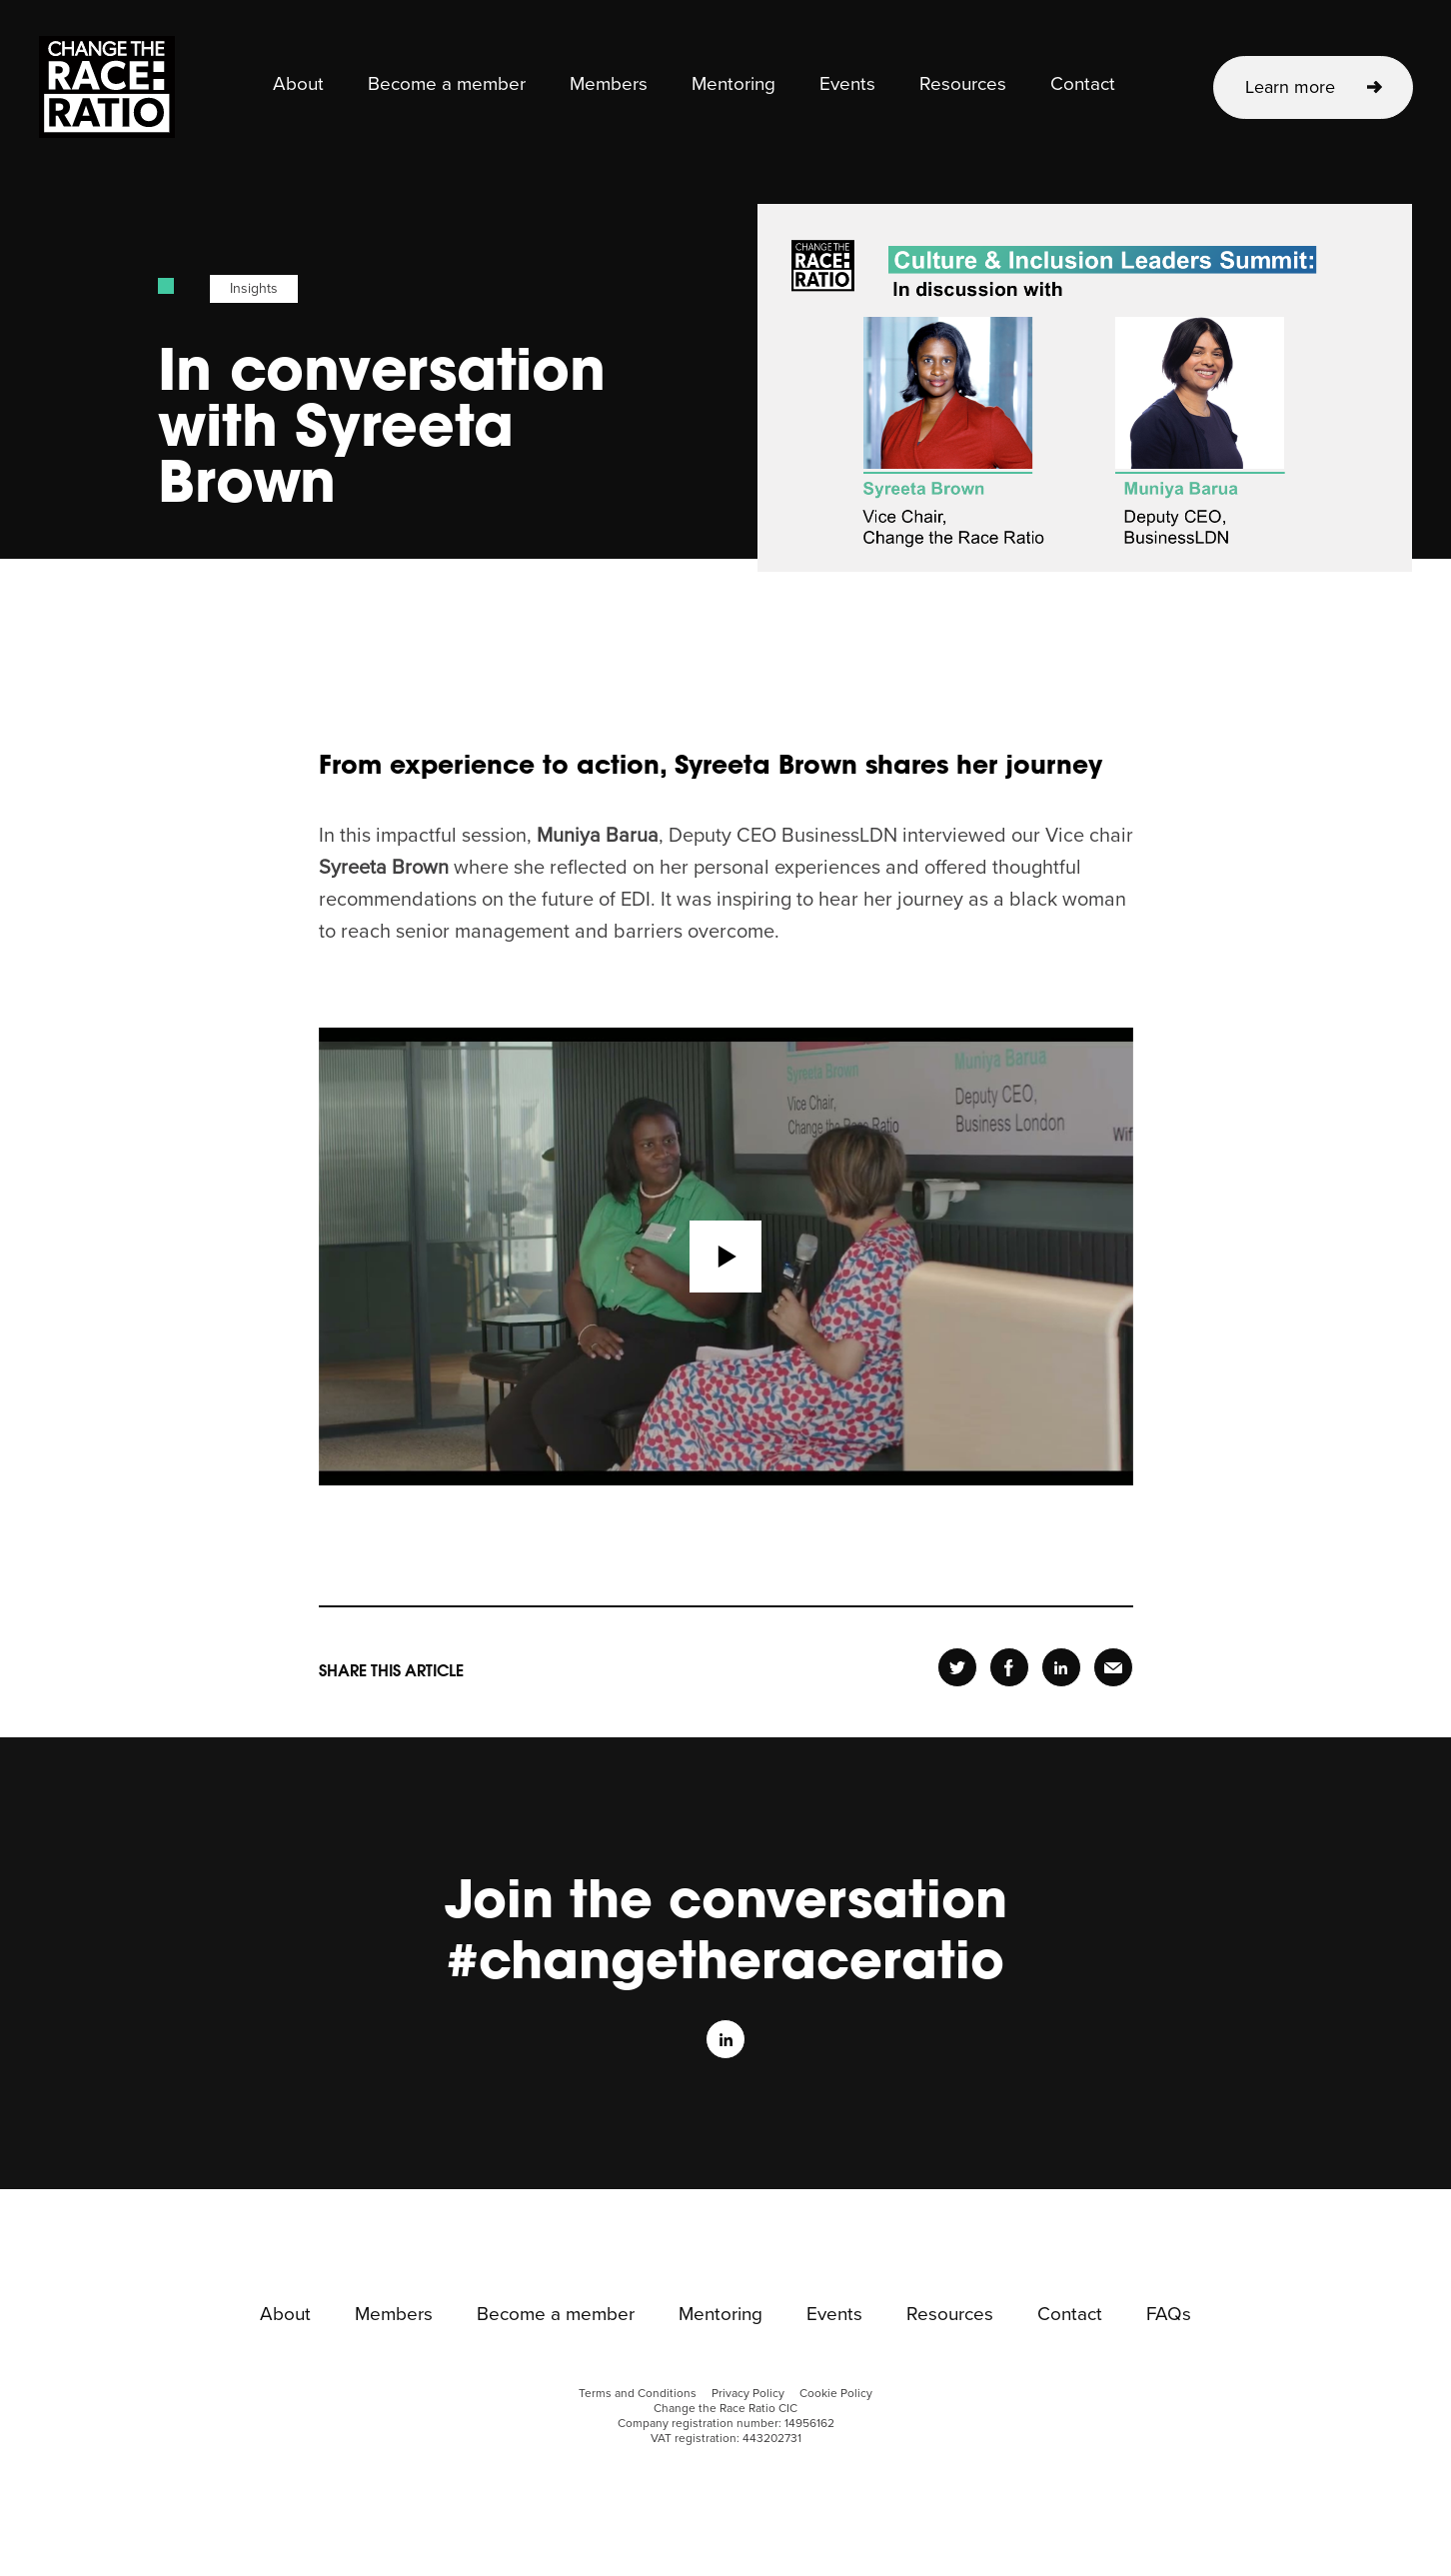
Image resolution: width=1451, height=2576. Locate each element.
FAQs (1168, 2315)
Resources (962, 85)
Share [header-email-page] (1113, 1667)
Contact (1082, 85)
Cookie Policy (835, 2393)
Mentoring (733, 85)
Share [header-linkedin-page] (1060, 1667)
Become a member (447, 85)
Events (847, 85)
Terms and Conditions (638, 2393)
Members (609, 85)
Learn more (1290, 87)
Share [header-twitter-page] (957, 1667)
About (298, 85)
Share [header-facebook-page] (1008, 1667)
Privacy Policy (748, 2393)
